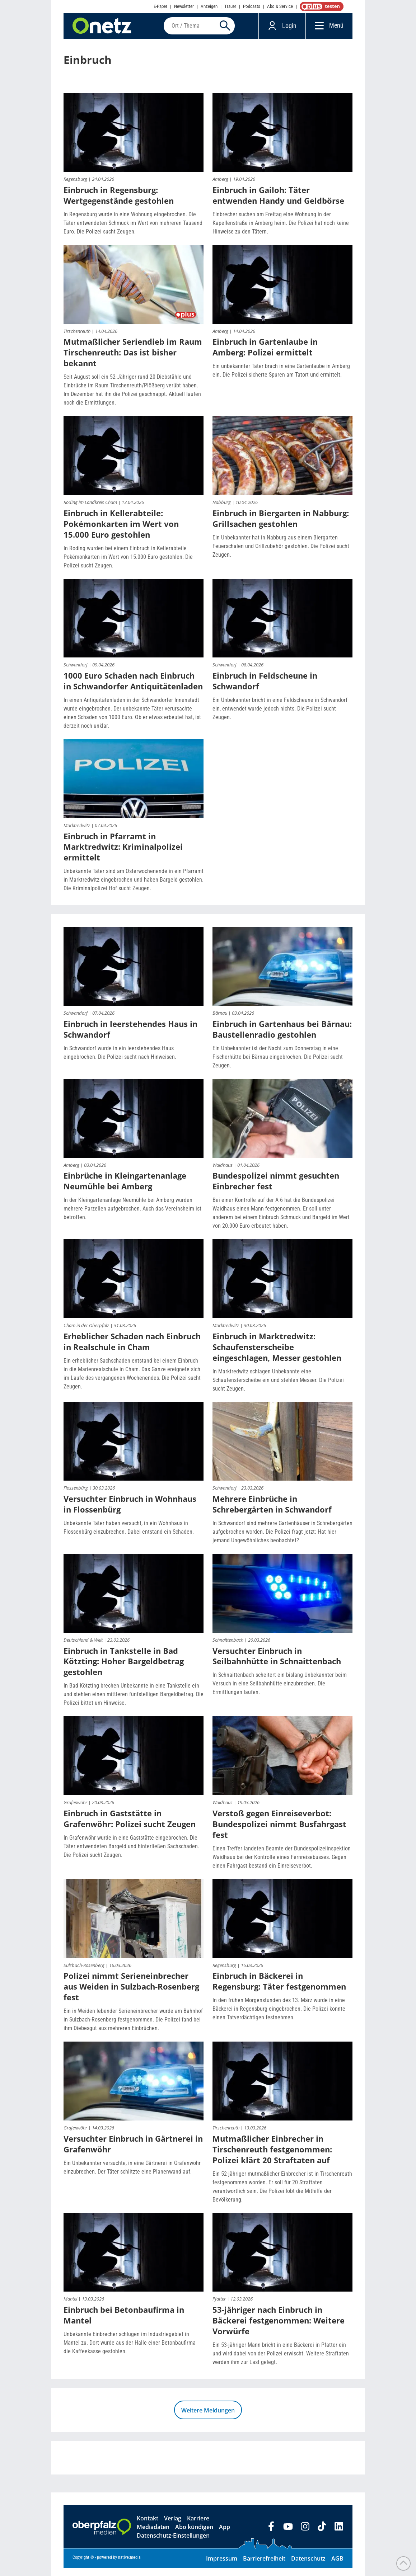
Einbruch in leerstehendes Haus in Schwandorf (130, 1037)
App (224, 2535)
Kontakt (147, 2526)
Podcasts (251, 6)
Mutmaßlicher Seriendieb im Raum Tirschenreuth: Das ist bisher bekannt (133, 360)
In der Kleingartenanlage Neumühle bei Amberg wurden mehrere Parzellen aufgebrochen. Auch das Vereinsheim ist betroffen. (132, 1216)
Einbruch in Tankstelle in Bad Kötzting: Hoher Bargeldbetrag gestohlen (124, 1669)
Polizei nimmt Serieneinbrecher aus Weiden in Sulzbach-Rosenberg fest (131, 1994)
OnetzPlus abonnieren (320, 6)
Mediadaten (153, 2535)
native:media (129, 2565)
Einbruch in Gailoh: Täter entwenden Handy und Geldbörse (278, 203)
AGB (337, 2566)
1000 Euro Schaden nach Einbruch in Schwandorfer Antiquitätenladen (133, 688)
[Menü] (317, 29)
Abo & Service (280, 6)
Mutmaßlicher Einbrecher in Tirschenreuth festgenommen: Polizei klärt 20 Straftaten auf (272, 2157)
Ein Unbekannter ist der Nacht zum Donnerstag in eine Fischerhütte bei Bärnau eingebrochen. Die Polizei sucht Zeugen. (277, 1065)
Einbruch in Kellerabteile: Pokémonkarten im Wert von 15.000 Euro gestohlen (121, 531)
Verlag (172, 2526)
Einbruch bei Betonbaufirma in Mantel (124, 2323)
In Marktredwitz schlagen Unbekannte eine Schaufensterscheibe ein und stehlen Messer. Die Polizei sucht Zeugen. (278, 1388)
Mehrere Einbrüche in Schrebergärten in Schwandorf (272, 1512)
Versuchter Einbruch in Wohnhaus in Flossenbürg (130, 1512)
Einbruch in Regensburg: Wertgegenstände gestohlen (119, 203)
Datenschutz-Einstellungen (173, 2543)
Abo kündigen (194, 2535)
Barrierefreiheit (264, 2566)
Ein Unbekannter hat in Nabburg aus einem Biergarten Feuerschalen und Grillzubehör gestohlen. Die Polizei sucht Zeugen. (280, 554)
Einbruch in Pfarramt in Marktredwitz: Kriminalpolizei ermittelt (123, 855)
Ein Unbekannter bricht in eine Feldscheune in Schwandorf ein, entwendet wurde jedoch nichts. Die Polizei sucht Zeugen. (279, 716)
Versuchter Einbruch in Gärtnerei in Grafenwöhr (133, 2151)
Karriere (198, 2526)
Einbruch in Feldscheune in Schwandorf (264, 688)
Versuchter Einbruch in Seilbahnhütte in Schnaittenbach (276, 1664)
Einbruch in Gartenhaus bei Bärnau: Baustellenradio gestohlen (282, 1037)
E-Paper (160, 6)
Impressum (221, 2566)
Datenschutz (308, 2566)
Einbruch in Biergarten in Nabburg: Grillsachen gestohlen (280, 526)
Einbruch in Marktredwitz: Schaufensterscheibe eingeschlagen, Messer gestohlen (276, 1355)
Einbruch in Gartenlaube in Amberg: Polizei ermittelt (265, 354)
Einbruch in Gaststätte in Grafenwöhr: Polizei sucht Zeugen (130, 1826)
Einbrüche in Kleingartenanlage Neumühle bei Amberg (125, 1188)
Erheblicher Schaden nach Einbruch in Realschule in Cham (132, 1349)
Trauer (230, 6)
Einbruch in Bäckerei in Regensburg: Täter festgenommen (279, 1989)
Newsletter (184, 6)
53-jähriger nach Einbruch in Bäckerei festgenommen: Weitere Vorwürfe (278, 2328)
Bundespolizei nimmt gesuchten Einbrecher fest (275, 1188)
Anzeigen (209, 6)
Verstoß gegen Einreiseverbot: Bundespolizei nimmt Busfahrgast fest (279, 1832)
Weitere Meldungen (208, 2418)
